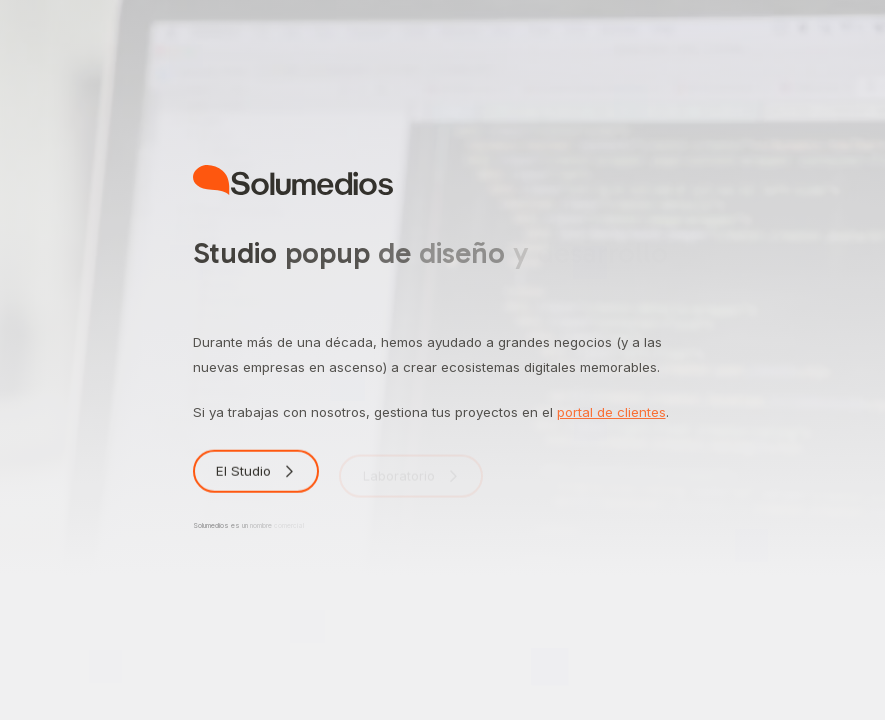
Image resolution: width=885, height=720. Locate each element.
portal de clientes (611, 412)
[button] (256, 474)
